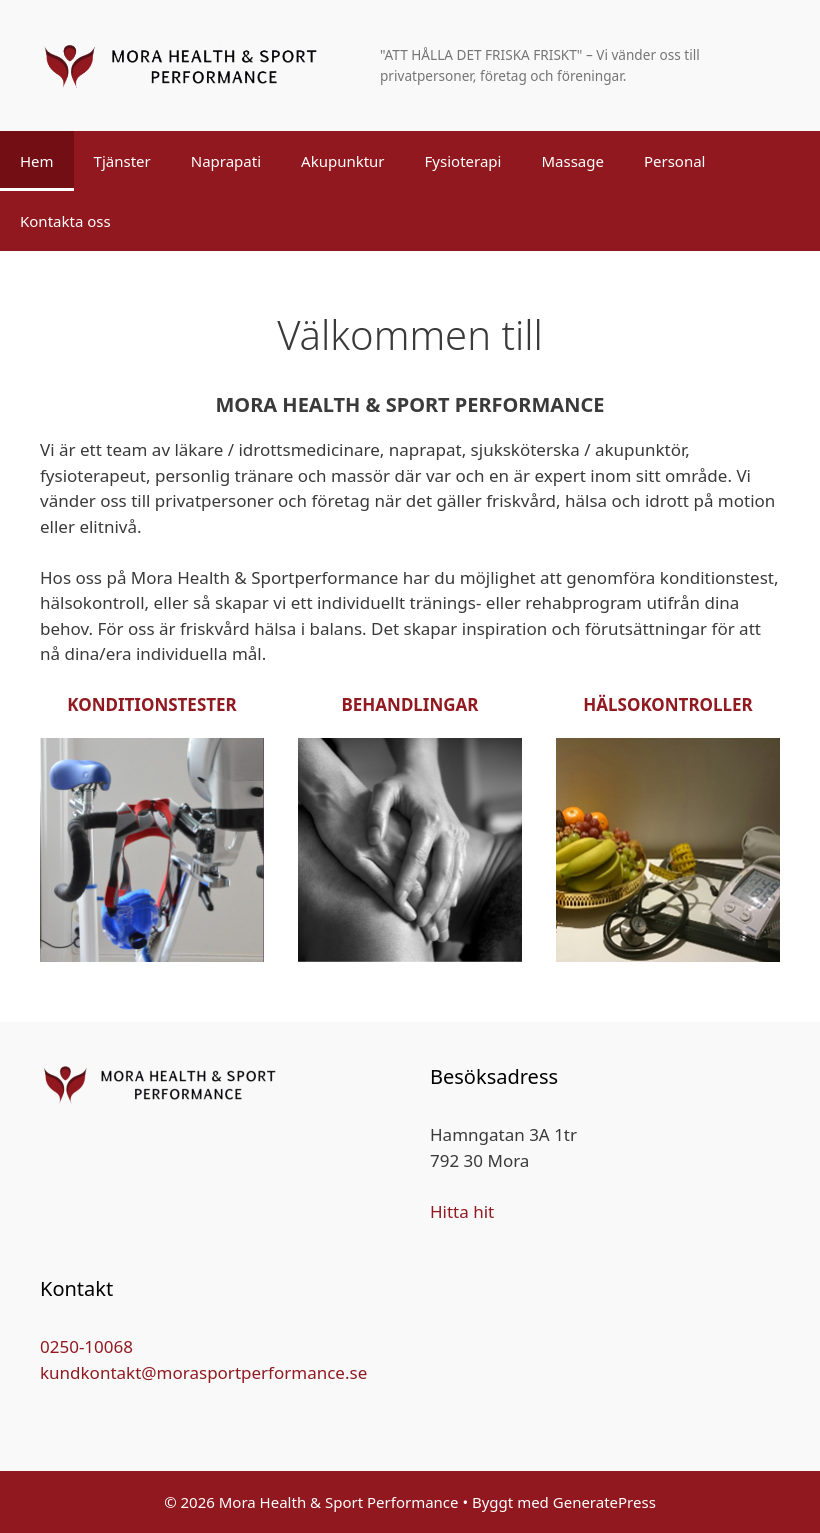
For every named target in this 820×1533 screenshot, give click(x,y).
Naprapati (226, 161)
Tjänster (122, 161)
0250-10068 (86, 1346)
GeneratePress (604, 1502)
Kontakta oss (65, 221)
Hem (37, 161)
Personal (675, 161)
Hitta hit (462, 1211)
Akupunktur (343, 161)
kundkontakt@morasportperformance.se (203, 1372)
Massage (572, 161)
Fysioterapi (463, 161)
